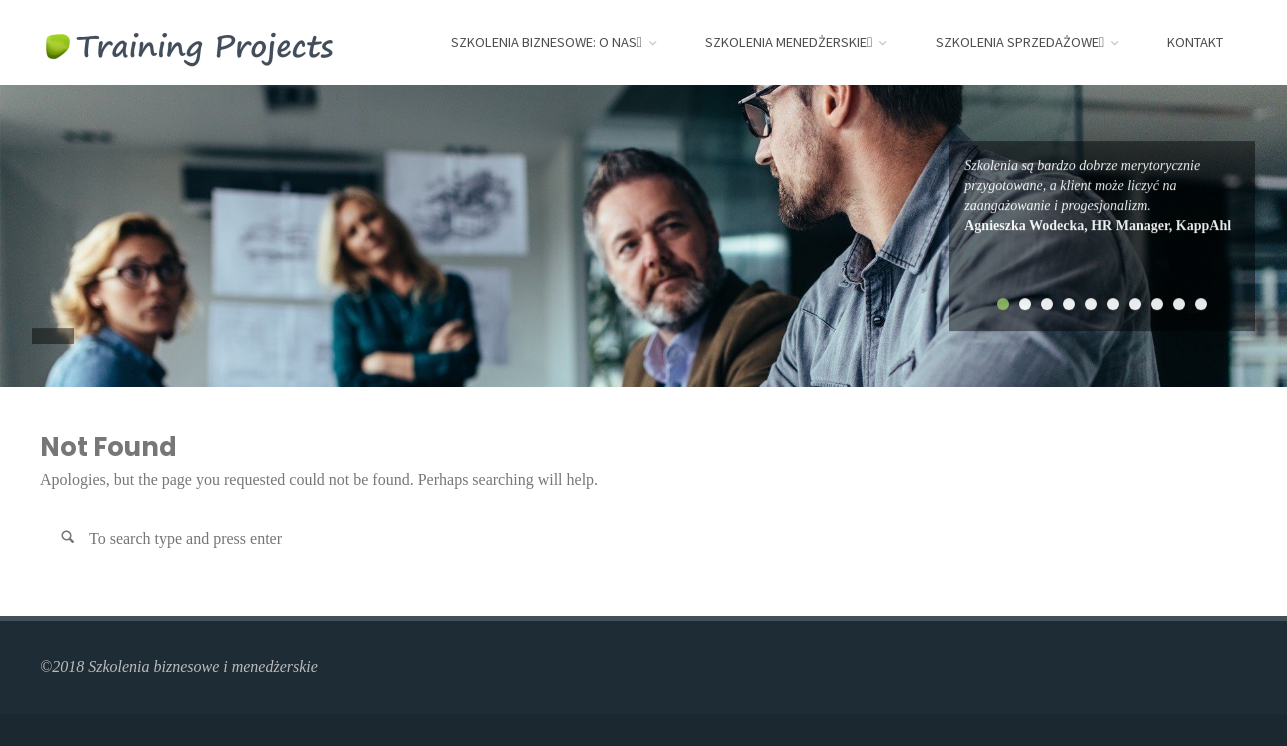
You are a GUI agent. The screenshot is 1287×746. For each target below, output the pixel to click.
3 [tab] (1047, 304)
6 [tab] (1113, 304)
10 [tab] (1201, 304)
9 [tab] (1179, 304)
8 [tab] (1157, 304)
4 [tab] (1069, 304)
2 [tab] (1025, 304)
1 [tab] (1003, 304)
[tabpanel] (1102, 196)
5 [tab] (1091, 304)
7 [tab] (1135, 304)
